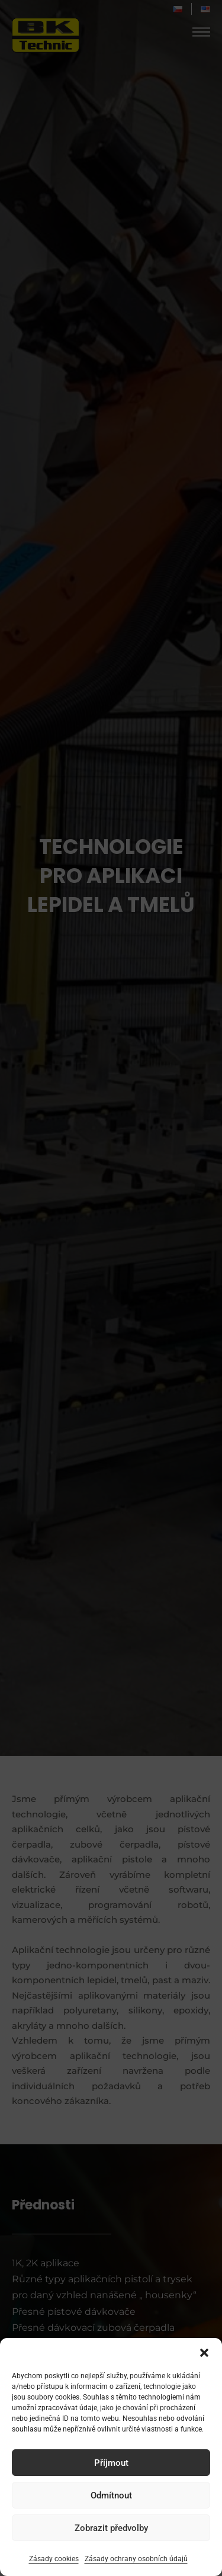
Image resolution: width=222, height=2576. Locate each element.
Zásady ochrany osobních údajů (136, 2559)
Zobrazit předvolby (111, 2528)
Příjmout (111, 2463)
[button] (204, 2353)
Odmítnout (111, 2495)
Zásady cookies (54, 2559)
